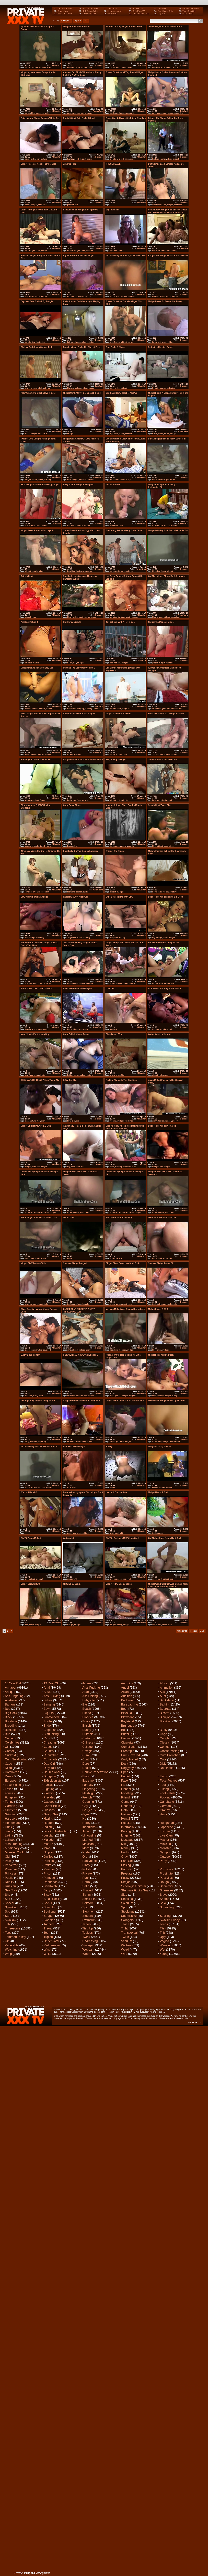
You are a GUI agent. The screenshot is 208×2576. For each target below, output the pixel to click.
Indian (48, 1827)
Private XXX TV (61, 2009)
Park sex (127, 1861)
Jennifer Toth (69, 164)
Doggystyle (128, 1768)
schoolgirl (175, 617)
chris (169, 159)
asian (27, 159)
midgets (80, 663)
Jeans (9, 1831)
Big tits (49, 1713)
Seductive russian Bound (160, 347)
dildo (119, 709)
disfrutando (157, 205)
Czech (9, 1763)
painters (129, 571)
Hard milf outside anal (116, 1492)
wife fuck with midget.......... (76, 1446)
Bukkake (11, 1730)
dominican (38, 1212)
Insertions (89, 1827)
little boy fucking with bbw (119, 897)
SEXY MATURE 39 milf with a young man (40, 1080)
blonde (70, 388)
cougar (135, 617)
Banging (49, 1704)
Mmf (47, 1848)
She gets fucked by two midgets (79, 713)
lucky (35, 1396)
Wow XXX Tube (64, 14)
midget (35, 67)
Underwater (51, 1941)
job (42, 892)
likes (154, 1396)
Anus (47, 1692)
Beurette (165, 1708)
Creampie (127, 1751)
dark (168, 250)
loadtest (113, 1029)
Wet (162, 1949)
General (126, 1806)
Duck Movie (187, 14)
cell (111, 663)
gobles (117, 1396)
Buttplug (126, 1734)
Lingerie (126, 1835)
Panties (49, 1861)
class (164, 1625)
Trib (162, 1932)
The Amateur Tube (140, 14)
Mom (85, 1848)
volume (96, 709)
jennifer (70, 205)
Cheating (50, 1742)
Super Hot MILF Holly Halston (162, 759)
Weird (125, 1949)
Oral (85, 1856)
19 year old (52, 1683)
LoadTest (110, 988)
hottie (160, 434)
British (86, 1725)
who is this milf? (29, 1492)
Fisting (164, 1789)
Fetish (9, 1789)
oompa (79, 892)
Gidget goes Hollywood (159, 1034)
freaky (112, 1487)
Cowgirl (87, 1751)
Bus (123, 1730)
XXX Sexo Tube (64, 8)
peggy (132, 159)
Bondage (11, 1721)
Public (9, 1877)
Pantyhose (89, 1861)
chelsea (28, 388)
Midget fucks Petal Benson (76, 26)
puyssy (48, 754)
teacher (128, 434)
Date (86, 20)
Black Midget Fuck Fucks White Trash (39, 1217)
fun (68, 525)
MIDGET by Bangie (72, 1584)
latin (78, 1167)
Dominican (12, 1772)
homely (75, 983)
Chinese (88, 1742)
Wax (47, 1949)
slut (91, 1441)
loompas (71, 892)
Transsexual (129, 1932)
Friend (125, 1797)
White (47, 1953)
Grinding (10, 1814)
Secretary (166, 1886)
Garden (10, 1806)
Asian (125, 1692)
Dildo (8, 1768)
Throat (48, 1928)
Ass (162, 1692)
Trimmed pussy (15, 1937)
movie (90, 113)
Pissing (126, 1865)
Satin (85, 1886)
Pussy (125, 1877)
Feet (163, 1784)
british (70, 1075)
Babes (48, 1700)
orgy (83, 571)
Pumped (49, 1877)
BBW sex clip (69, 1080)
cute (69, 1350)
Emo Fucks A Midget (115, 347)
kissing (167, 525)
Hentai (125, 1818)
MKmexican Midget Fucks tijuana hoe (166, 1401)
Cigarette (127, 1742)
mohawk (83, 480)
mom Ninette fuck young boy (35, 1034)
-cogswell (71, 938)
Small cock (51, 1899)
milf (115, 250)
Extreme (88, 1780)
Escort (164, 1776)
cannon (163, 159)
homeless (92, 617)
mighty (124, 846)
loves (164, 342)
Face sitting (13, 1784)
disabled (28, 1396)
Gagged (49, 1801)
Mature (48, 1844)
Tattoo (86, 1924)
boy (116, 938)
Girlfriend (11, 1810)
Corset (9, 1751)
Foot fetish (167, 1793)
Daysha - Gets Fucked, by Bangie (37, 301)
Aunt (163, 1696)
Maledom (50, 1839)
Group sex (51, 1814)
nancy (49, 709)
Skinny (86, 1894)
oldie (123, 571)
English (126, 1776)
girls (120, 754)
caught (28, 480)
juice (134, 1167)
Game (125, 1801)
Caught (165, 1738)
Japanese (166, 1827)
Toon (47, 1932)
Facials (48, 1784)
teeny (175, 67)
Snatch (164, 1899)
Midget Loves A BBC (158, 1309)
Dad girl (49, 1763)
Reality (9, 1882)
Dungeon (50, 1776)
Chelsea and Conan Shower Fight (37, 347)
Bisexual (127, 1713)
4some (86, 1683)
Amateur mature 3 (29, 622)
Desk (124, 1763)
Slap (124, 1894)
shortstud (40, 846)
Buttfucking (51, 1734)
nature (126, 113)
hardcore (127, 1167)
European (11, 1780)
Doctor (86, 1768)
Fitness (10, 1793)
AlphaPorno (183, 432)
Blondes (87, 1717)
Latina (9, 1835)
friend (121, 159)
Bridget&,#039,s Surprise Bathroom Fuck (83, 759)
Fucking (165, 1797)
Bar (84, 1704)
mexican (124, 296)
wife (170, 1258)
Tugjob (48, 1937)
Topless (87, 1932)
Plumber (49, 1869)
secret (34, 480)
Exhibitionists (52, 1780)
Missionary (12, 1848)
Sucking (165, 1915)
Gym (85, 1814)
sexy (49, 67)
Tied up (87, 1928)
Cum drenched (170, 1755)
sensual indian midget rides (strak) (80, 210)
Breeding (11, 1725)
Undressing (90, 1941)
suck (172, 1579)
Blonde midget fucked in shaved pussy (82, 347)
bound (155, 388)
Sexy (47, 1890)
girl (167, 480)
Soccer (9, 1903)
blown (155, 617)
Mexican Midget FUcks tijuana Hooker (39, 1446)
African (164, 1683)
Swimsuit (88, 1920)
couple (113, 1625)
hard (38, 525)
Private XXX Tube (91, 8)
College (87, 1746)
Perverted (11, 1865)
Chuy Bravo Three (71, 805)
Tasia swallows (113, 484)
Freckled (49, 1797)
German (165, 1806)
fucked (70, 159)
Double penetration (95, 1772)
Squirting (50, 1911)
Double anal (52, 1772)
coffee (119, 983)
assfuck (159, 754)
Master (164, 1839)
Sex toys (11, 1890)
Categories (66, 20)
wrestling (40, 938)
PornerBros (98, 111)
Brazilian (165, 1721)
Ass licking (90, 1696)
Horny (86, 1822)
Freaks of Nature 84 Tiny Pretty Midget (124, 72)
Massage (127, 1839)
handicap (82, 617)
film (111, 846)
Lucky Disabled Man (30, 1355)
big (26, 250)
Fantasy (87, 1784)
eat (38, 1167)
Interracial (127, 1827)
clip (73, 1121)
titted (120, 250)
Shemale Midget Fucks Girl (161, 1263)
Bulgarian (50, 1730)
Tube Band (112, 8)
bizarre (28, 846)
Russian (10, 1886)
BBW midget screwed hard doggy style (40, 484)
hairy (127, 159)
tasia (121, 525)
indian (70, 250)
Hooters (49, 1822)
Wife (124, 1953)
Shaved (87, 1890)
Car (46, 1738)
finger (42, 800)
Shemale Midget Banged (75, 1263)
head (130, 1304)
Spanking (11, 1907)
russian (162, 388)
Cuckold (10, 1755)
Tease (125, 1924)
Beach (86, 1708)
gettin (69, 1258)
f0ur (123, 1075)
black (154, 250)
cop (161, 1167)
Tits (162, 1928)
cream (125, 983)
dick (69, 480)
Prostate (126, 1873)
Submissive (129, 1915)
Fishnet (126, 1789)
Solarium (127, 1903)
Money (125, 1848)
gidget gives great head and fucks (123, 1263)
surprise (85, 800)
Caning (10, 1738)
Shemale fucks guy (134, 1890)
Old (7, 1856)
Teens (164, 1924)
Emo (85, 1776)
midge (32, 938)
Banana (10, 1704)
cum (34, 1167)
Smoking (127, 1899)
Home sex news (114, 11)
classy (155, 1487)
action (116, 480)
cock (77, 113)
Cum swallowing (16, 1759)
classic (28, 709)
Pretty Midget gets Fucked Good (79, 118)
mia (157, 1029)
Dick (163, 1763)
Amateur (10, 1687)
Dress (9, 1776)
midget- (44, 250)
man (161, 617)
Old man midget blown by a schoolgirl (166, 576)
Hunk (8, 1827)
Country (49, 1751)
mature (44, 159)
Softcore (88, 1903)
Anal (47, 1687)
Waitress (127, 1945)
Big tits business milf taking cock (122, 1538)
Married (87, 1839)
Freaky (109, 1446)
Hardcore (11, 1818)
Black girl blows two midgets (77, 988)
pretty (132, 113)
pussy (91, 388)
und (180, 709)
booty (121, 434)
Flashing (49, 1793)
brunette (162, 250)
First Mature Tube (165, 11)
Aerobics (127, 1683)
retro (34, 617)
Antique (10, 1692)
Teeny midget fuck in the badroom (165, 26)
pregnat (132, 1396)
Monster (165, 1848)
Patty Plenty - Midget (116, 759)
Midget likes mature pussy (161, 1355)
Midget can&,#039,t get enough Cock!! (82, 393)
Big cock (11, 1713)
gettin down (69, 1217)
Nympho (165, 1852)
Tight (124, 1928)
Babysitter (89, 1700)
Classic (165, 1742)
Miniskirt (165, 1844)
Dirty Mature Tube (190, 8)
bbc (33, 113)
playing (82, 342)
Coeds (48, 1746)
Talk (7, 1924)
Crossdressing (169, 1751)
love (116, 1350)
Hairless (126, 1814)
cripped (70, 1441)
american (156, 113)
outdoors (114, 1258)
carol (76, 1075)
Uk (7, 1941)
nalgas (170, 205)
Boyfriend (127, 1721)
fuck (163, 67)
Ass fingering (14, 1696)
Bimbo (86, 1713)
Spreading (167, 1907)
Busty (163, 1730)
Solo (163, 1903)
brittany (121, 617)
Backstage (167, 1700)
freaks (112, 113)
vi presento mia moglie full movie (164, 988)
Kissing (126, 1831)
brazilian (71, 571)
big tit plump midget (31, 1538)
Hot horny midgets (72, 622)
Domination (167, 1768)
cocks (36, 983)
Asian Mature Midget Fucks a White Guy (40, 118)
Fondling (127, 1793)
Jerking (87, 1831)
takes (45, 205)
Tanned (49, 1924)
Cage (163, 1734)
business (118, 1579)
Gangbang (167, 1801)
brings (112, 983)
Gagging (88, 1801)
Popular (77, 20)
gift (117, 1441)
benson (70, 67)
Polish (86, 1869)
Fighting (49, 1789)
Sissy (47, 1894)
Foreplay (11, 1797)
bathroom (71, 800)
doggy (32, 525)
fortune (32, 1304)
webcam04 (72, 1579)
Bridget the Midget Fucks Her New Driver (168, 255)
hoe (117, 296)
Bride (47, 1725)
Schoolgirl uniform (133, 1886)
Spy (7, 1911)
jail (119, 663)
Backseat (127, 1700)
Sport (124, 1907)
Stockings (127, 1911)
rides (83, 250)
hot (159, 342)
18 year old (13, 1683)
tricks (40, 480)
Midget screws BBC (30, 1584)
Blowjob (165, 1717)
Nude (86, 1852)
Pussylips (166, 1877)
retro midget (27, 576)
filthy (69, 617)
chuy (75, 846)
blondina (114, 159)
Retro (86, 1882)
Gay (85, 1806)
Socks (48, 1903)
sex (77, 1121)
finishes (36, 892)
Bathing (165, 1704)
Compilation (129, 1746)
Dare (85, 1763)
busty (128, 617)
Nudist (125, 1852)
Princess (11, 1873)
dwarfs (28, 1029)
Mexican (88, 1844)
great (124, 1304)
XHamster (56, 65)
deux (69, 1533)
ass (32, 800)
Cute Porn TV (138, 11)
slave (44, 434)
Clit (7, 1746)
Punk (85, 1877)
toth (76, 205)
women (49, 846)
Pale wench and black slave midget (38, 393)
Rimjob (126, 1882)
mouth (35, 571)
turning (47, 480)
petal (90, 67)
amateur (70, 113)
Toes (8, 1932)
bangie (28, 67)
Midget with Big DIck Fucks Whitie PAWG (168, 530)
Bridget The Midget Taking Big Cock (165, 897)
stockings (128, 1121)
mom (36, 1075)
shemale (85, 1304)
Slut (7, 1899)
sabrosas (178, 205)
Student (87, 1915)
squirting (42, 1441)
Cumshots (50, 1759)
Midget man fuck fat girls (118, 713)
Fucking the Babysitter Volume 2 (79, 668)
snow (40, 1029)
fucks (77, 67)
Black (8, 1717)
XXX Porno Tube (90, 11)
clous (112, 1441)
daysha (35, 342)
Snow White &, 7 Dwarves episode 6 (80, 1355)
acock (27, 205)
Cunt (85, 1759)
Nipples (49, 1852)
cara (161, 983)
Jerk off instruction (56, 1831)
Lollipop (10, 1839)
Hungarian (167, 1822)
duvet (79, 938)
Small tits (89, 1899)
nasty (88, 1350)
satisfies (90, 342)
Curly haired (129, 1759)
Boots (86, 1721)
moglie (163, 1029)
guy (38, 159)
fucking (161, 480)
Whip (8, 1953)
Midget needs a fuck (158, 1492)
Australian (11, 1700)
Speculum (50, 1907)
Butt (7, 1734)
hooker (74, 296)
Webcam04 (68, 1538)
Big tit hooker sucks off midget (78, 255)
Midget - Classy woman (159, 1446)
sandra (131, 846)
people (89, 571)
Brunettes (127, 1725)
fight (41, 388)
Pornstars (166, 1869)
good (76, 159)
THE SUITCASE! (113, 164)
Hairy (163, 1814)
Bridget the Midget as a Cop (162, 1126)
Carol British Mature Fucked (76, 1034)
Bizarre (164, 1713)
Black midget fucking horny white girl (167, 439)
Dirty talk (50, 1768)
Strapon (49, 1915)
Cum (85, 1755)
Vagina (164, 1941)
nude (117, 571)
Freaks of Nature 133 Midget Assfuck (166, 713)
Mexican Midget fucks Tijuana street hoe (126, 255)
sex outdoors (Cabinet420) (119, 1217)
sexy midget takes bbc (159, 805)
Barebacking (129, 1704)
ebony (83, 113)
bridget (155, 159)
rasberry (86, 938)
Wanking (165, 1945)
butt (37, 800)
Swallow (10, 1920)
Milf (123, 1844)
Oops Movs (62, 11)
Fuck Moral (112, 14)
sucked (91, 480)
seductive (171, 388)
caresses (40, 113)
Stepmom (88, 1911)
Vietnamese (52, 1945)
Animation (166, 1687)
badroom (156, 67)
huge (124, 709)
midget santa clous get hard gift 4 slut (125, 1401)
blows (75, 1029)
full (153, 1029)
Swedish (49, 1920)
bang (154, 342)
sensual (42, 67)
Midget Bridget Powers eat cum (36, 1126)
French (87, 1797)
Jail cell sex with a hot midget (120, 622)
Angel (125, 1687)
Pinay (86, 1865)
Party (163, 1861)
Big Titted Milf (112, 210)
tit (43, 1579)
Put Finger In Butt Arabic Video (36, 759)
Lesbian (49, 1835)
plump (38, 1579)
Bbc (7, 1708)
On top (48, 1856)
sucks (88, 296)
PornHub (99, 707)
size (40, 205)
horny (172, 480)
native (180, 113)
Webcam (88, 1949)
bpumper (28, 1212)
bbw (26, 525)
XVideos (184, 248)
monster (169, 663)
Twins (125, 1937)
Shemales (166, 1890)
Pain (8, 1861)
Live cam (166, 1835)
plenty (125, 800)
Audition (126, 1696)
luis (33, 846)
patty (119, 800)
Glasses (49, 1810)
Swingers (127, 1920)
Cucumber (51, 1755)
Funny (9, 1801)
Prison (48, 1873)
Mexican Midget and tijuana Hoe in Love (125, 1309)
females (28, 892)
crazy (128, 480)
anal (111, 1533)
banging (113, 617)
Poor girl (127, 1869)
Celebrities (12, 1742)
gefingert (166, 709)
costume (165, 113)
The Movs (161, 8)
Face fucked (168, 1780)
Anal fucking (91, 1687)
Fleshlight (88, 1793)
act (111, 480)
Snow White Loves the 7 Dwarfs (36, 988)
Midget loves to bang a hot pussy (165, 301)
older (165, 1258)
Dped (124, 1772)
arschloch (156, 709)
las (165, 205)
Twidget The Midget (115, 851)
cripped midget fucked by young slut (81, 1401)
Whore (86, 1953)
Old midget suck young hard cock (164, 1538)
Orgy (124, 1856)
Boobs (48, 1721)
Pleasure (11, 1869)
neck (82, 1212)
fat (111, 754)
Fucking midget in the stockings (121, 1080)
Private (87, 1873)
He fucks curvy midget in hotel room (124, 26)
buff (26, 296)
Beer (124, 1708)
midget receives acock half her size (38, 164)
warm (47, 892)
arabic (27, 800)
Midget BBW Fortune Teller (34, 1263)
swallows (114, 525)
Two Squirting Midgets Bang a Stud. (38, 1401)
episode (79, 1396)
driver (162, 296)
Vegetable (11, 1945)
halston (155, 800)
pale (39, 434)
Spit (85, 1907)
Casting (126, 1738)
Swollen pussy (170, 1920)
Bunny (86, 1730)
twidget (120, 892)
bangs (27, 113)
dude (31, 296)
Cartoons (88, 1738)
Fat (123, 1784)
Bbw (47, 1708)
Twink (86, 1937)
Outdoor (165, 1856)
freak (78, 571)
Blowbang (127, 1717)
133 (153, 754)
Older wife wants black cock (162, 1217)
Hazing (48, 1818)
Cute (163, 1759)
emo (112, 388)
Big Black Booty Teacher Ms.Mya (121, 393)
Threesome (12, 1928)
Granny (165, 1810)
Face (124, 1780)
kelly (69, 342)
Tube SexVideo (189, 11)
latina (166, 434)
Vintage (87, 1945)
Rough (164, 1882)
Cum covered (130, 1755)
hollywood (163, 1075)
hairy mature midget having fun (78, 484)
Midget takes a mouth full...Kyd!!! (37, 530)
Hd (84, 1818)
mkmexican (175, 1441)
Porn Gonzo (137, 8)
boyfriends (157, 892)
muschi (174, 709)
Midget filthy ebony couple (119, 1584)
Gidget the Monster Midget (161, 622)
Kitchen (165, 1831)
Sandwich (50, 1886)
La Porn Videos (89, 14)
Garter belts (52, 1806)
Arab (85, 1692)
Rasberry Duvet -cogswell (75, 897)
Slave (163, 1894)
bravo (69, 846)
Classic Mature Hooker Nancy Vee (37, 668)
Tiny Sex (161, 14)
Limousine (89, 1835)
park (87, 1212)
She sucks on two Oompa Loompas (80, 851)
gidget (155, 663)
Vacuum (126, 1941)
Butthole (88, 1734)
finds (112, 1167)
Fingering (88, 1789)
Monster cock (14, 1852)
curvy (112, 67)
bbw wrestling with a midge (34, 897)
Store (8, 1915)
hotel (124, 67)
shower (47, 388)
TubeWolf (141, 65)
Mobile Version (194, 2022)
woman (169, 1487)
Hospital (126, 1822)
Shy (7, 1894)
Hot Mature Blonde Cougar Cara (163, 942)
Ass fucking (52, 1696)
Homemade (13, 1822)
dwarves (71, 1396)
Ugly (163, 1937)
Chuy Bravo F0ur (114, 1034)
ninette (42, 1075)
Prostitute (166, 1873)
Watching (11, 1949)
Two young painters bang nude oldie (124, 530)
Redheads (50, 1882)
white (45, 1029)
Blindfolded (51, 1717)
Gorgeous (89, 1810)
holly (162, 800)
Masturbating (13, 1844)
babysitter (71, 709)
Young (164, 1953)
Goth (124, 1810)
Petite (47, 1865)
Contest (165, 1746)
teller (46, 1304)
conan (35, 388)
